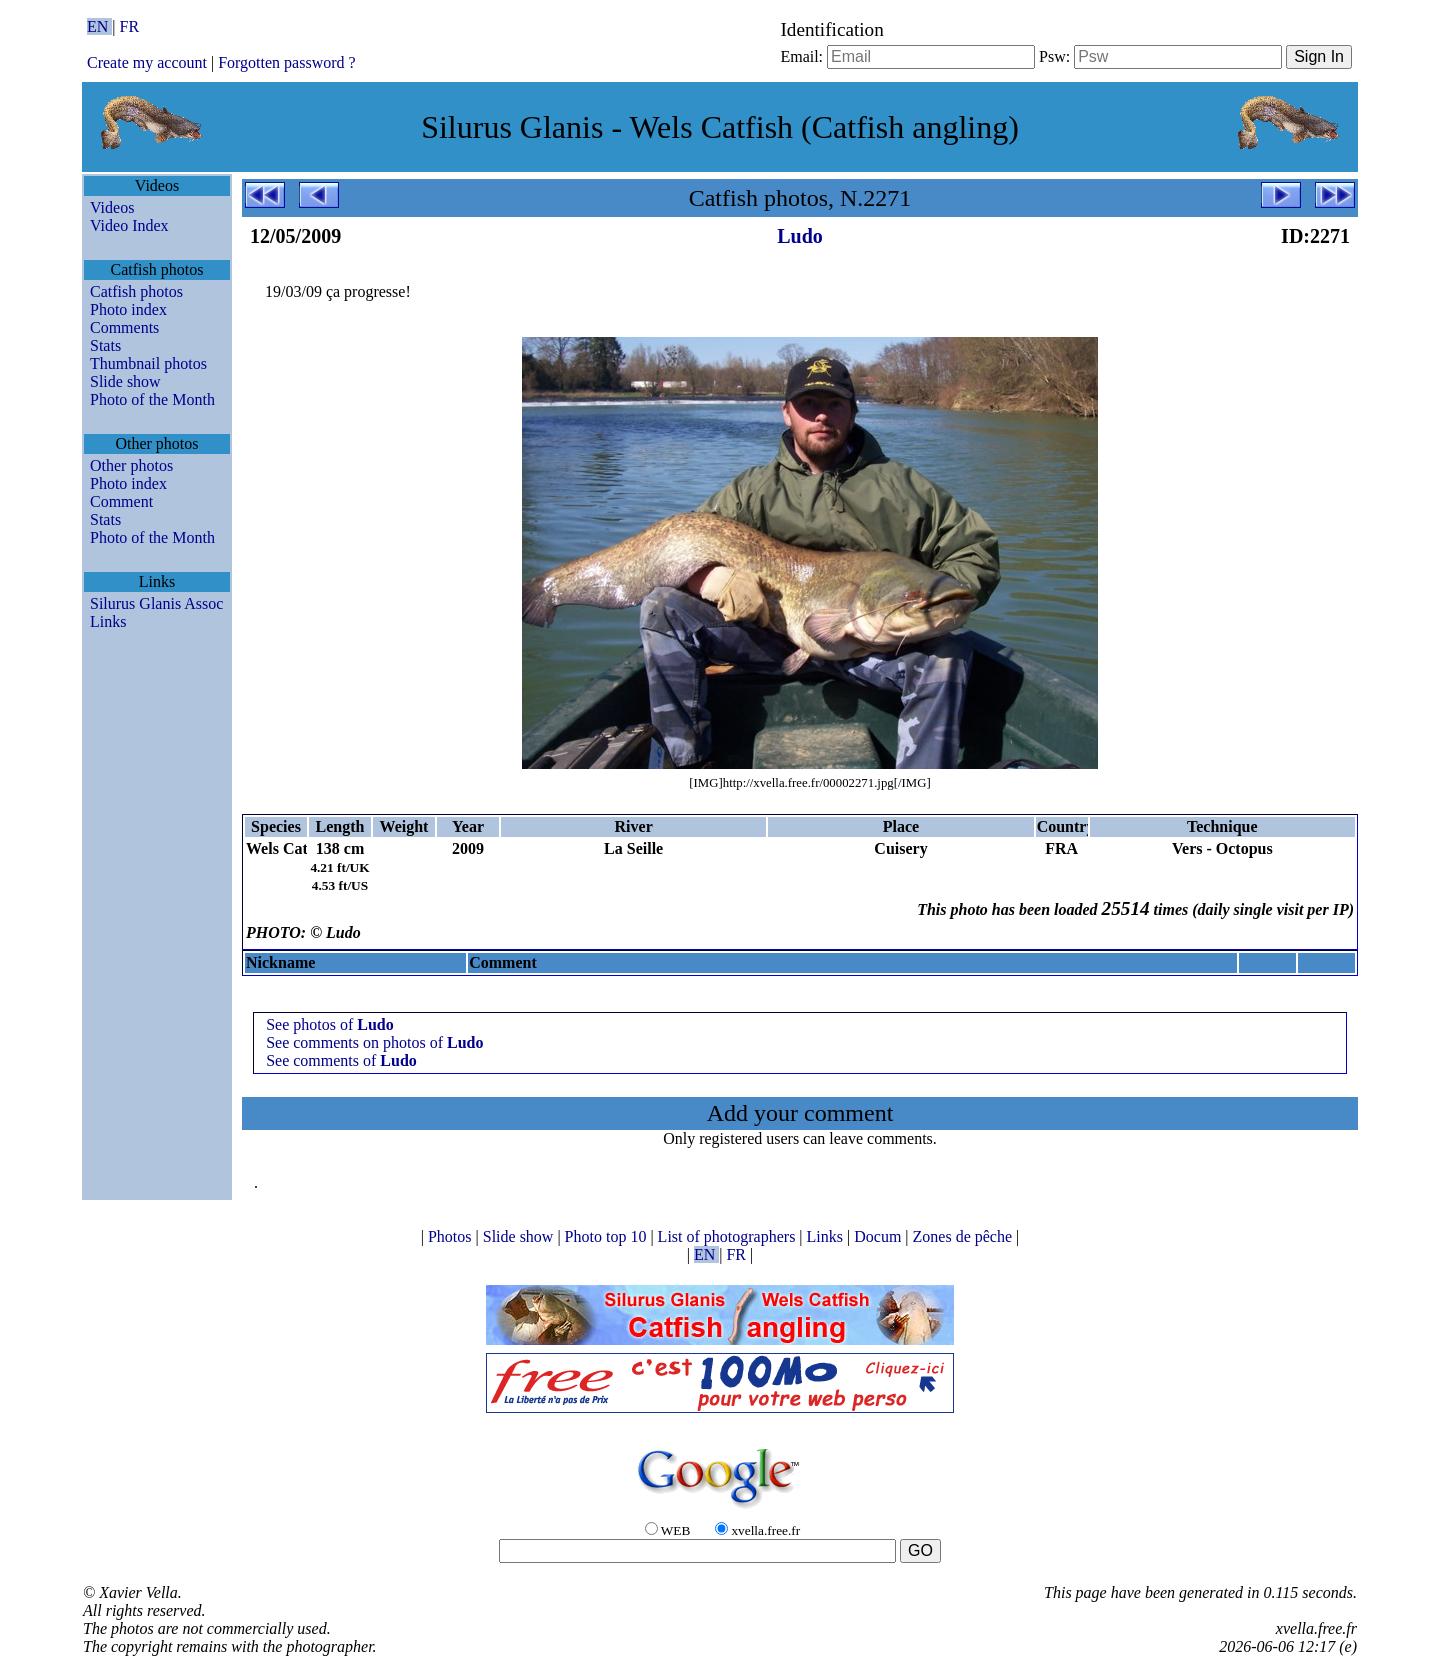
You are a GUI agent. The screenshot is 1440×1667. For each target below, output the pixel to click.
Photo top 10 (608, 1236)
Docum (879, 1236)
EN (99, 26)
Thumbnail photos (148, 363)
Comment (121, 501)
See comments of (341, 1060)
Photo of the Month (152, 399)
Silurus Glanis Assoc (156, 603)
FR (130, 26)
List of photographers (729, 1236)
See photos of (330, 1024)
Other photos (131, 465)
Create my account (147, 62)
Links (108, 621)
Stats (105, 345)
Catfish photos (136, 291)
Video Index (129, 225)
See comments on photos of (374, 1042)
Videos (112, 207)
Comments (124, 327)
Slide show (125, 381)
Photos (452, 1236)
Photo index (128, 309)
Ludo (800, 236)
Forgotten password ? (286, 62)
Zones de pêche (965, 1236)
